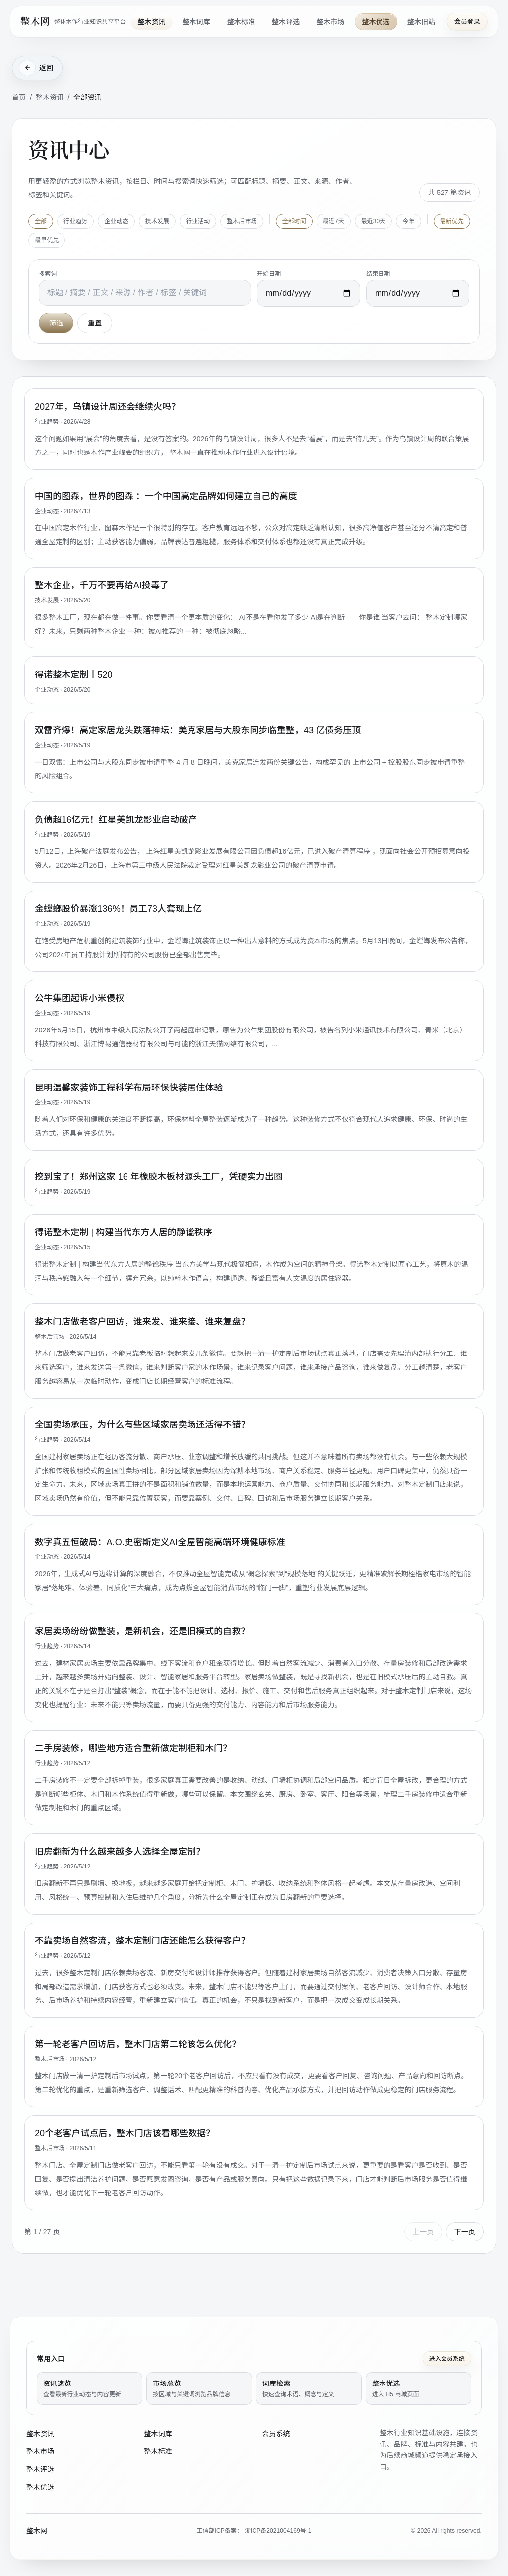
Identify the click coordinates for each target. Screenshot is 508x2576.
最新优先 (452, 220)
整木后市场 (241, 220)
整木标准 (241, 22)
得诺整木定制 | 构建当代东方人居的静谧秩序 (123, 1232)
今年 (408, 220)
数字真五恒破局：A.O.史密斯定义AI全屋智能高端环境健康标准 (160, 1541)
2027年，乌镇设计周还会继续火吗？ (107, 406)
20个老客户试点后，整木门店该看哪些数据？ (125, 2133)
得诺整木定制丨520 (74, 674)
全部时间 (294, 220)
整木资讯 (151, 22)
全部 (41, 220)
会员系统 (276, 2434)
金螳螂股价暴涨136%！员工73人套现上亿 (118, 908)
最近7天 (333, 220)
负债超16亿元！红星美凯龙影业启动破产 (116, 819)
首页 (19, 97)
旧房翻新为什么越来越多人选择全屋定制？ (120, 1851)
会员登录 (467, 21)
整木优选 (376, 22)
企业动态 (116, 220)
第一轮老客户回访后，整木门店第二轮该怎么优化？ (138, 2044)
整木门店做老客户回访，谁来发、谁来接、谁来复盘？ (142, 1321)
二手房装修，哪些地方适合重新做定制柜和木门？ (133, 1748)
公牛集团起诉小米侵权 (80, 998)
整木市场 (330, 22)
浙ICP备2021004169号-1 (278, 2530)
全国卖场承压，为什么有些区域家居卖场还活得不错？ (142, 1424)
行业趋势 (75, 220)
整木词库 (196, 22)
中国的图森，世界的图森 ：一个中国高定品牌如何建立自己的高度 (166, 496)
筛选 (56, 322)
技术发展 (157, 220)
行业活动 (198, 220)
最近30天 (373, 220)
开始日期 (269, 273)
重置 (95, 322)
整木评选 (286, 22)
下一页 (464, 2231)
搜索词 (48, 273)
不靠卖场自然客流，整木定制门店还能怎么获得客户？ (142, 1940)
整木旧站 (421, 22)
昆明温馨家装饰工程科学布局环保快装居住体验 (129, 1087)
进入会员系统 (447, 2358)
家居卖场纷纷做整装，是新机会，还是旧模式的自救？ (142, 1631)
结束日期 (378, 273)
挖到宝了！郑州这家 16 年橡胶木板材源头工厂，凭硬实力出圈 (159, 1176)
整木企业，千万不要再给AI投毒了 (102, 585)
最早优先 (47, 239)
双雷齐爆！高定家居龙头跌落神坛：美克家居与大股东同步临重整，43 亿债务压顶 (198, 730)
